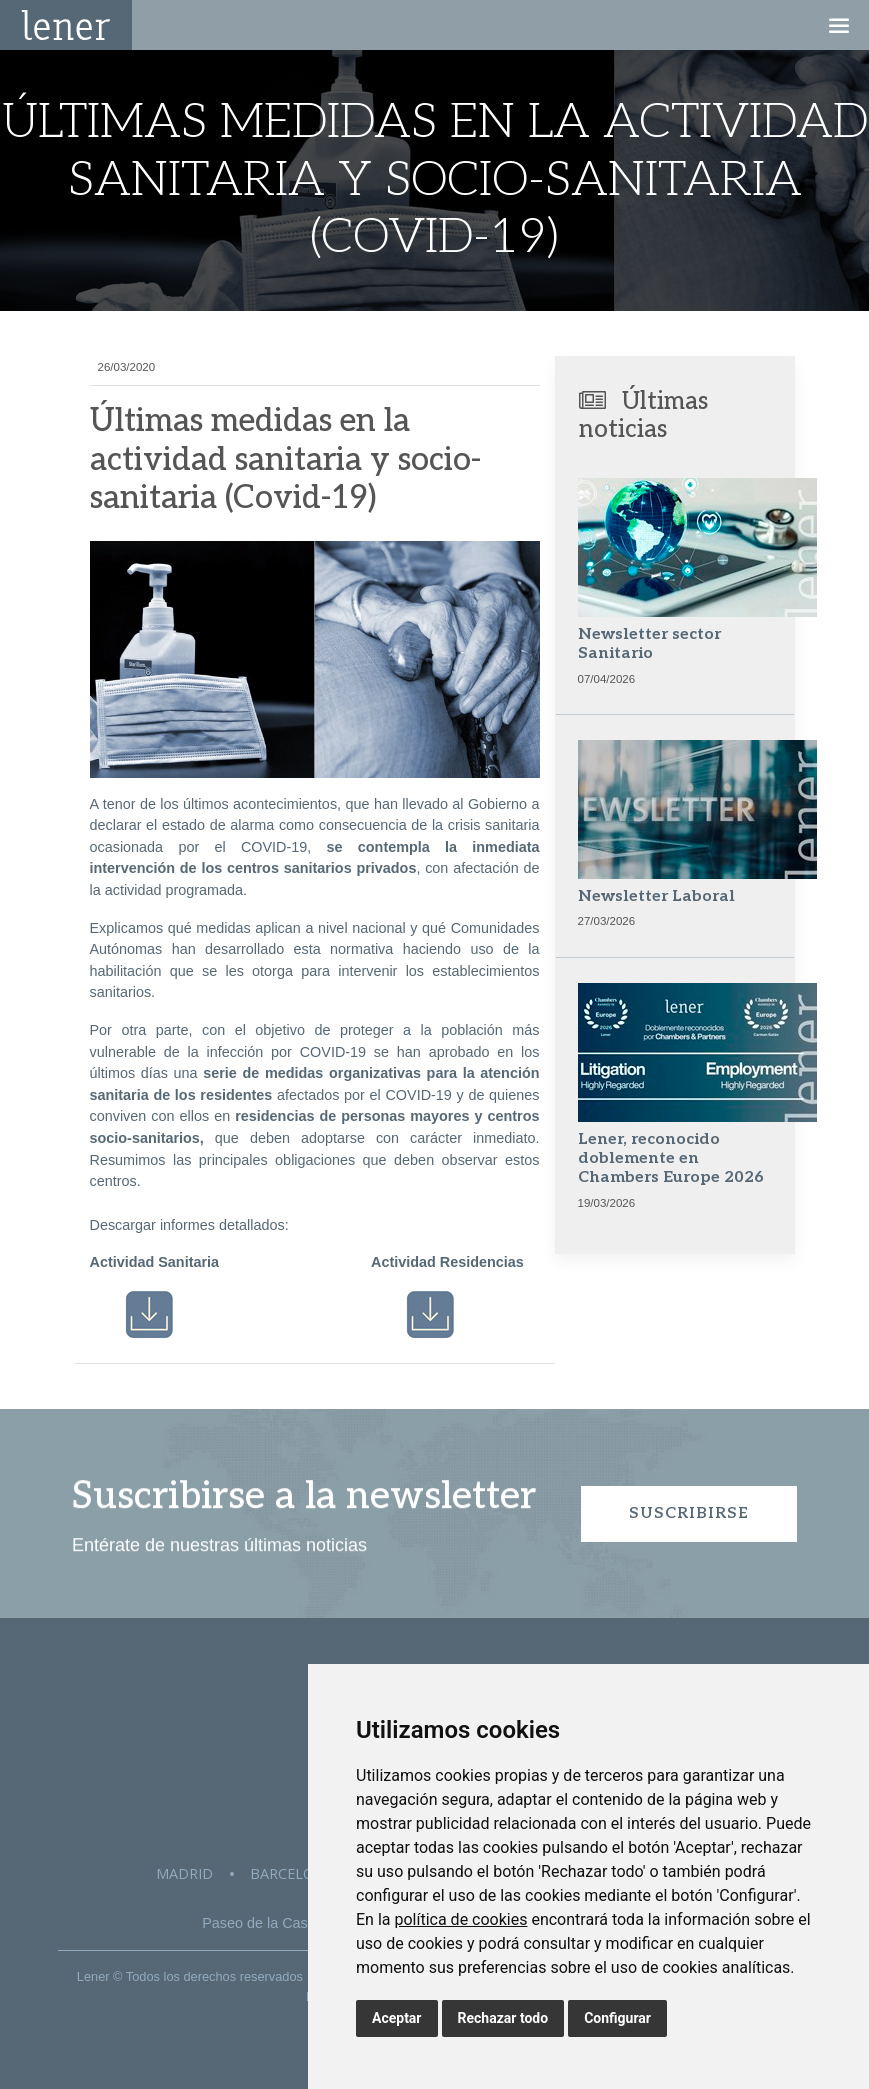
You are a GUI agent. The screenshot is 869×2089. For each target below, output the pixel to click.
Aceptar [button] (397, 2018)
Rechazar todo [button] (503, 2018)
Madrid (184, 1873)
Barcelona (292, 1873)
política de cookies (460, 1919)
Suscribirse (689, 1513)
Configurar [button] (617, 2018)
